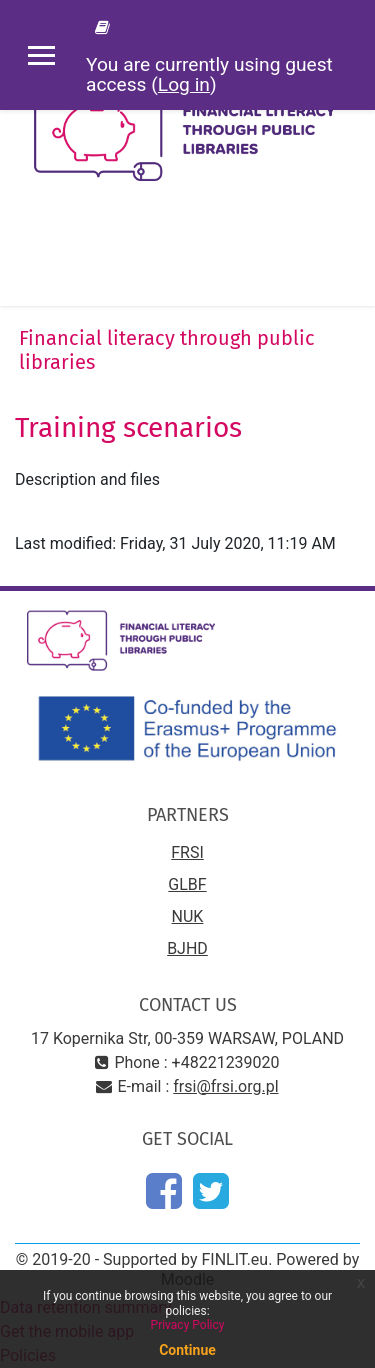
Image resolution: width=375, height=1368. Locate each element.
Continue (187, 1350)
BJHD (187, 948)
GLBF (187, 884)
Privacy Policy (188, 1325)
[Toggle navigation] (346, 256)
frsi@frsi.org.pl (225, 1086)
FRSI (187, 852)
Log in (184, 84)
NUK (188, 916)
